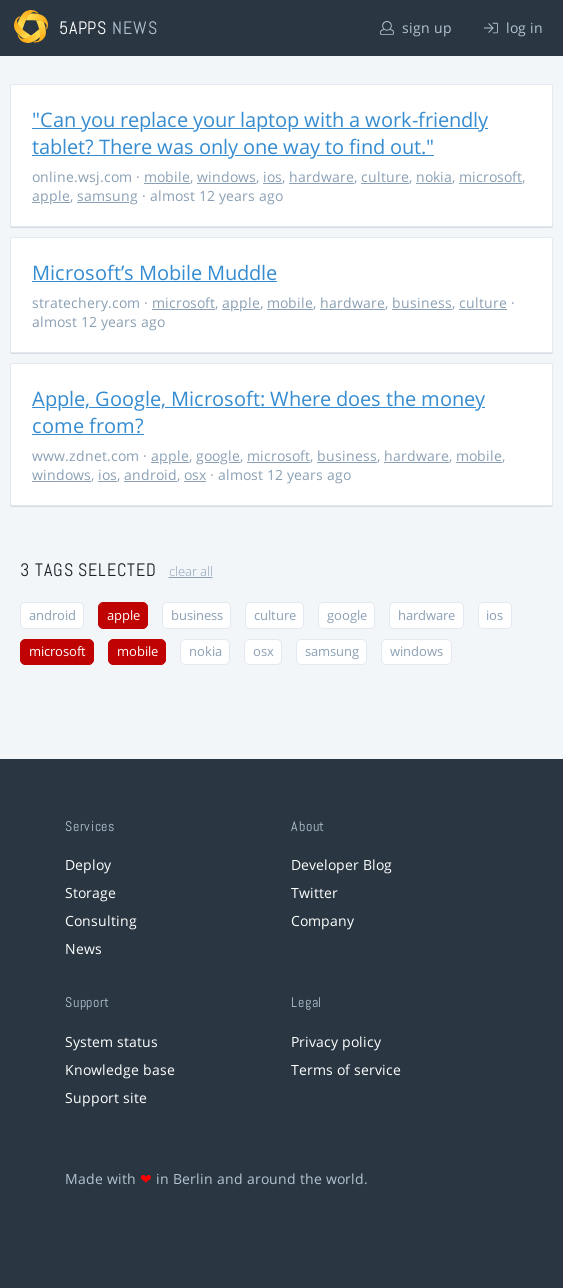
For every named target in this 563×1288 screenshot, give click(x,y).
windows (226, 176)
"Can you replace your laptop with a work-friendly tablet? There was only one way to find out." (260, 133)
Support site (106, 1097)
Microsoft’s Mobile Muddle (154, 272)
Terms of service (346, 1069)
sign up (416, 27)
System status (111, 1041)
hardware (321, 176)
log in (513, 27)
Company (322, 920)
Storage (90, 892)
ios (272, 176)
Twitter (314, 892)
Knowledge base (120, 1069)
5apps (83, 27)
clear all (191, 571)
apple (51, 195)
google (218, 455)
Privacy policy (336, 1041)
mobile (167, 176)
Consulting (101, 920)
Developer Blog (341, 864)
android (150, 474)
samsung (107, 195)
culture (385, 176)
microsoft (490, 176)
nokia (434, 176)
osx (195, 474)
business (422, 302)
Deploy (88, 864)
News (83, 948)
